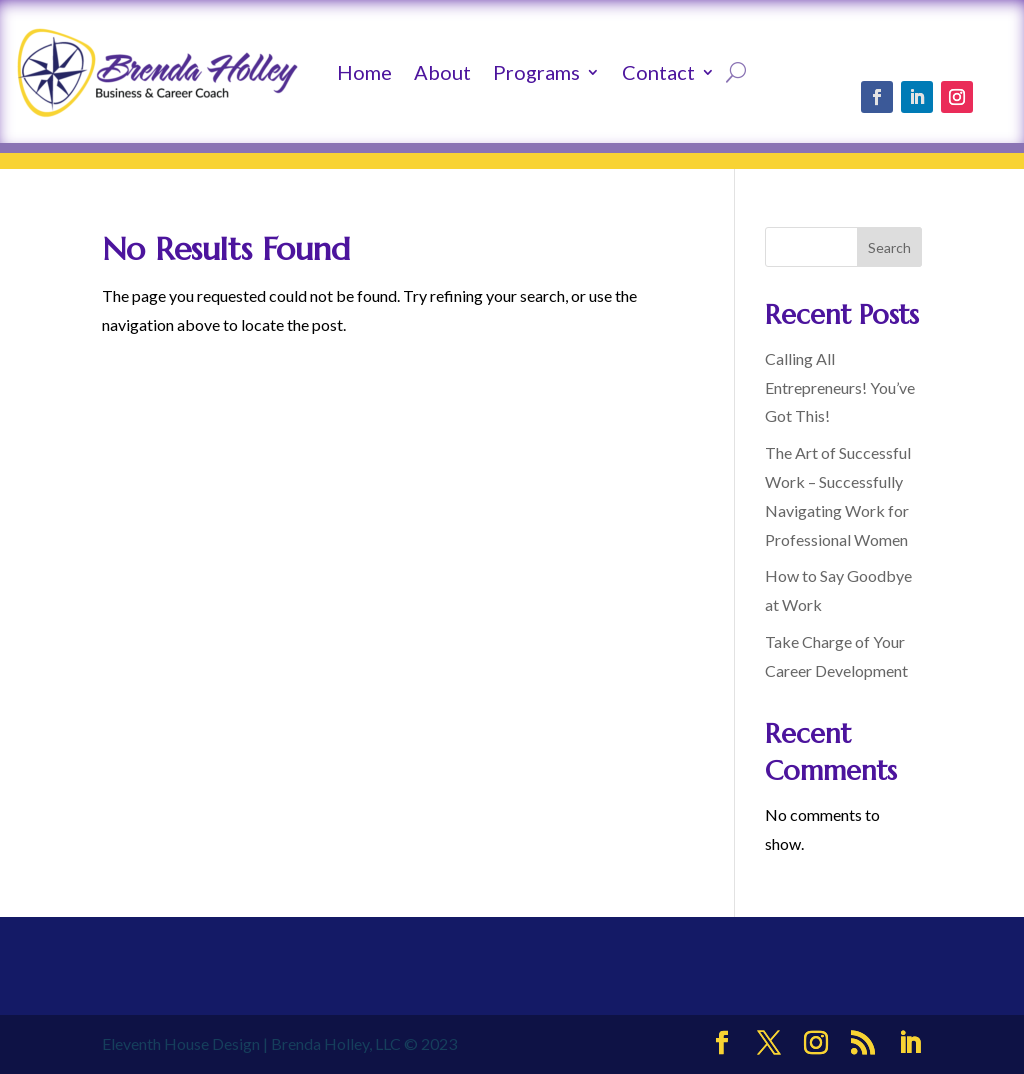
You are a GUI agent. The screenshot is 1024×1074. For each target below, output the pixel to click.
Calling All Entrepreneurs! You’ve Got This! (840, 387)
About (442, 72)
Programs (536, 72)
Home (364, 72)
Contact (658, 72)
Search (889, 247)
